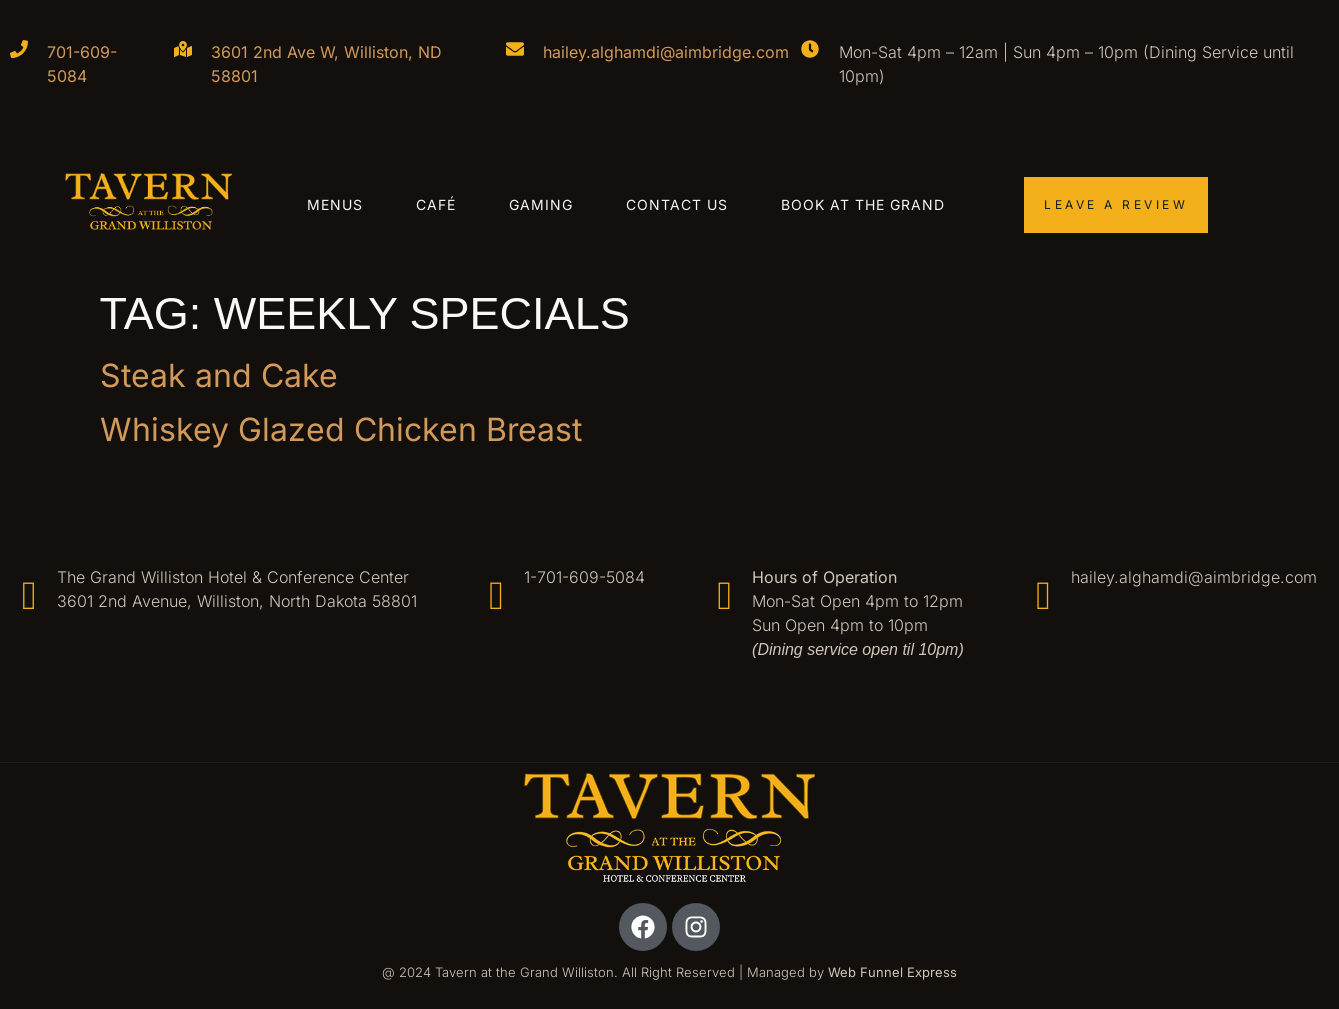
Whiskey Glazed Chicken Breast (345, 429)
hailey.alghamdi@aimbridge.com (666, 52)
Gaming (541, 204)
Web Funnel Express (892, 972)
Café (436, 204)
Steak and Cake (219, 375)
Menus (335, 204)
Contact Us (677, 204)
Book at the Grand (863, 204)
